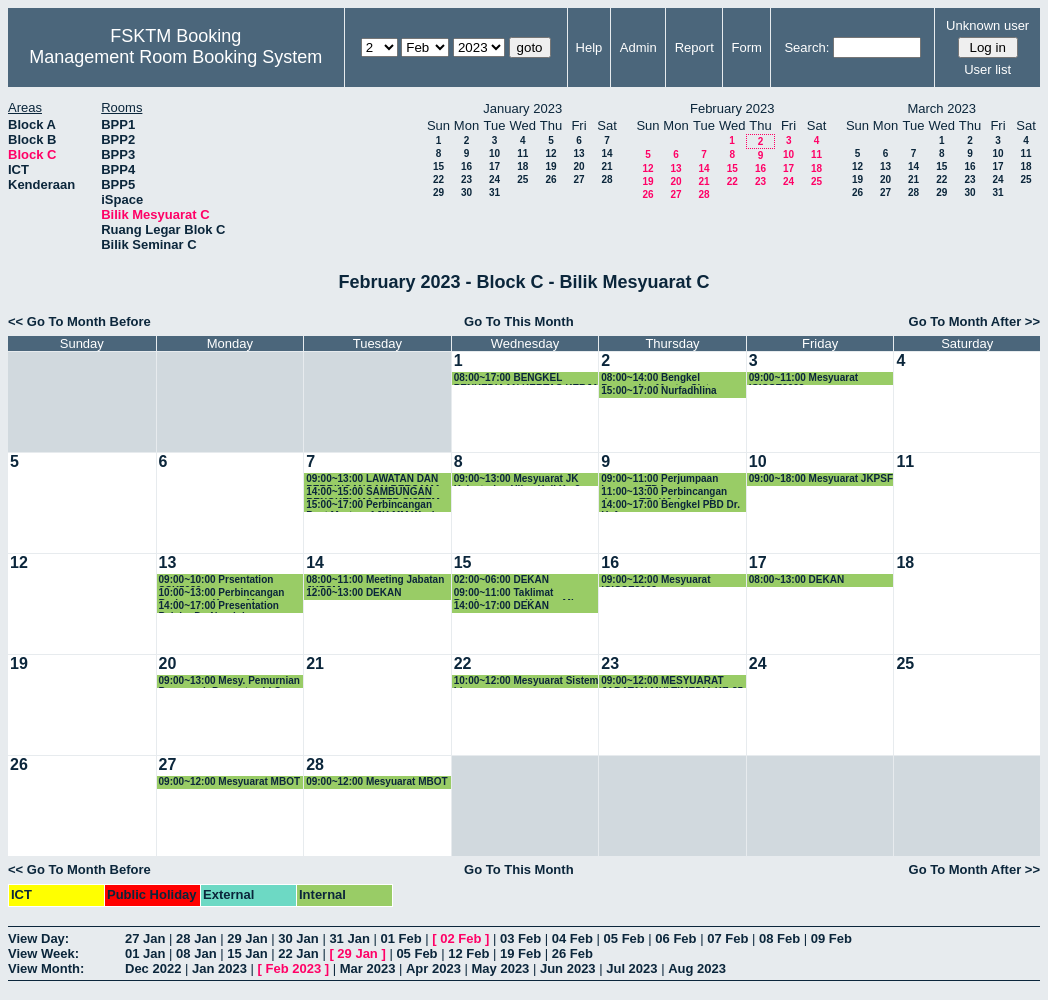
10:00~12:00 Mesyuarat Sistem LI (526, 681)
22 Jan (298, 953)
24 (494, 179)
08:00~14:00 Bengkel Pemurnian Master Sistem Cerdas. (662, 378)
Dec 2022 (153, 968)
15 (438, 166)
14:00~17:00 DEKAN (501, 605)
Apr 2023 (433, 968)
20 (578, 166)
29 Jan (247, 938)
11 (522, 153)
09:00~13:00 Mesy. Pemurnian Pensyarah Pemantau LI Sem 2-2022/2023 (229, 681)
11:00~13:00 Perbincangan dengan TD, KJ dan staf (664, 492)
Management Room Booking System (175, 57)
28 (606, 179)
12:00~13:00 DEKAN (353, 592)
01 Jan (145, 953)
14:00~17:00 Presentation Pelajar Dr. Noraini (219, 606)
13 (578, 153)
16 (466, 166)
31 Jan (349, 938)
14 (606, 153)
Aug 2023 (697, 968)
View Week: (43, 953)
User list (987, 69)
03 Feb (520, 938)
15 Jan (247, 953)
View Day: (38, 938)
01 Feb (400, 938)
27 (578, 179)
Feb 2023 (294, 968)
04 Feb (572, 938)
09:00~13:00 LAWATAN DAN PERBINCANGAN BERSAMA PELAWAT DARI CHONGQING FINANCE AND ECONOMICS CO (376, 479)
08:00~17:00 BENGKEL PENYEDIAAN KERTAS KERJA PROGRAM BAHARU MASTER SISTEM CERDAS (526, 378)
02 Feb (460, 938)
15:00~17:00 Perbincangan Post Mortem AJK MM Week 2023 (371, 505)
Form (747, 47)
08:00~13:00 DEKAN (796, 579)
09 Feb (831, 938)
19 (550, 166)
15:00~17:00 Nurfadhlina (658, 390)
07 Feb (727, 938)
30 (466, 192)
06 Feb (675, 938)
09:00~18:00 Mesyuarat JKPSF (821, 478)
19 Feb (520, 953)
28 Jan (196, 938)
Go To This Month (519, 321)
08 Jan (196, 953)
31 (494, 192)
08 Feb (779, 938)
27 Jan (145, 938)
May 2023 (501, 968)
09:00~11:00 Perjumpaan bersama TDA (659, 479)
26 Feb (572, 953)
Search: (806, 47)
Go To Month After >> (974, 321)
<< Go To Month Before (79, 321)
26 (550, 179)
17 (494, 166)
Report (694, 47)
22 (438, 179)
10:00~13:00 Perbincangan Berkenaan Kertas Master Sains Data (222, 593)
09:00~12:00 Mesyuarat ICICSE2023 (655, 580)
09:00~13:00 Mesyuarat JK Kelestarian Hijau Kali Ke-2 (517, 479)
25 (522, 179)
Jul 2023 (631, 968)
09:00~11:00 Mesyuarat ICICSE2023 (803, 378)
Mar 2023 (368, 968)
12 (550, 153)
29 (438, 192)
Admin (638, 47)
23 (466, 179)
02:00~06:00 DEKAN (501, 579)
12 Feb (468, 953)
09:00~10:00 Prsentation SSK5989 (216, 580)
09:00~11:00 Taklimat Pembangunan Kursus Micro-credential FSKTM (523, 593)
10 (494, 153)
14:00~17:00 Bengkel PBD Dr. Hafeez (670, 505)
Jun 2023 (568, 968)
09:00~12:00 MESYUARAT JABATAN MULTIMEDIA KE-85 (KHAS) (672, 681)
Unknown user (987, 25)
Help (589, 47)
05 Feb (624, 938)
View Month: (46, 968)
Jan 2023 (219, 968)
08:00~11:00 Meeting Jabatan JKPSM (375, 580)
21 (606, 166)
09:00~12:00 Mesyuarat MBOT (229, 781)
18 (522, 166)
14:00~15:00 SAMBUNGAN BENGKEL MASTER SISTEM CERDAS (373, 492)
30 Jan (298, 938)
